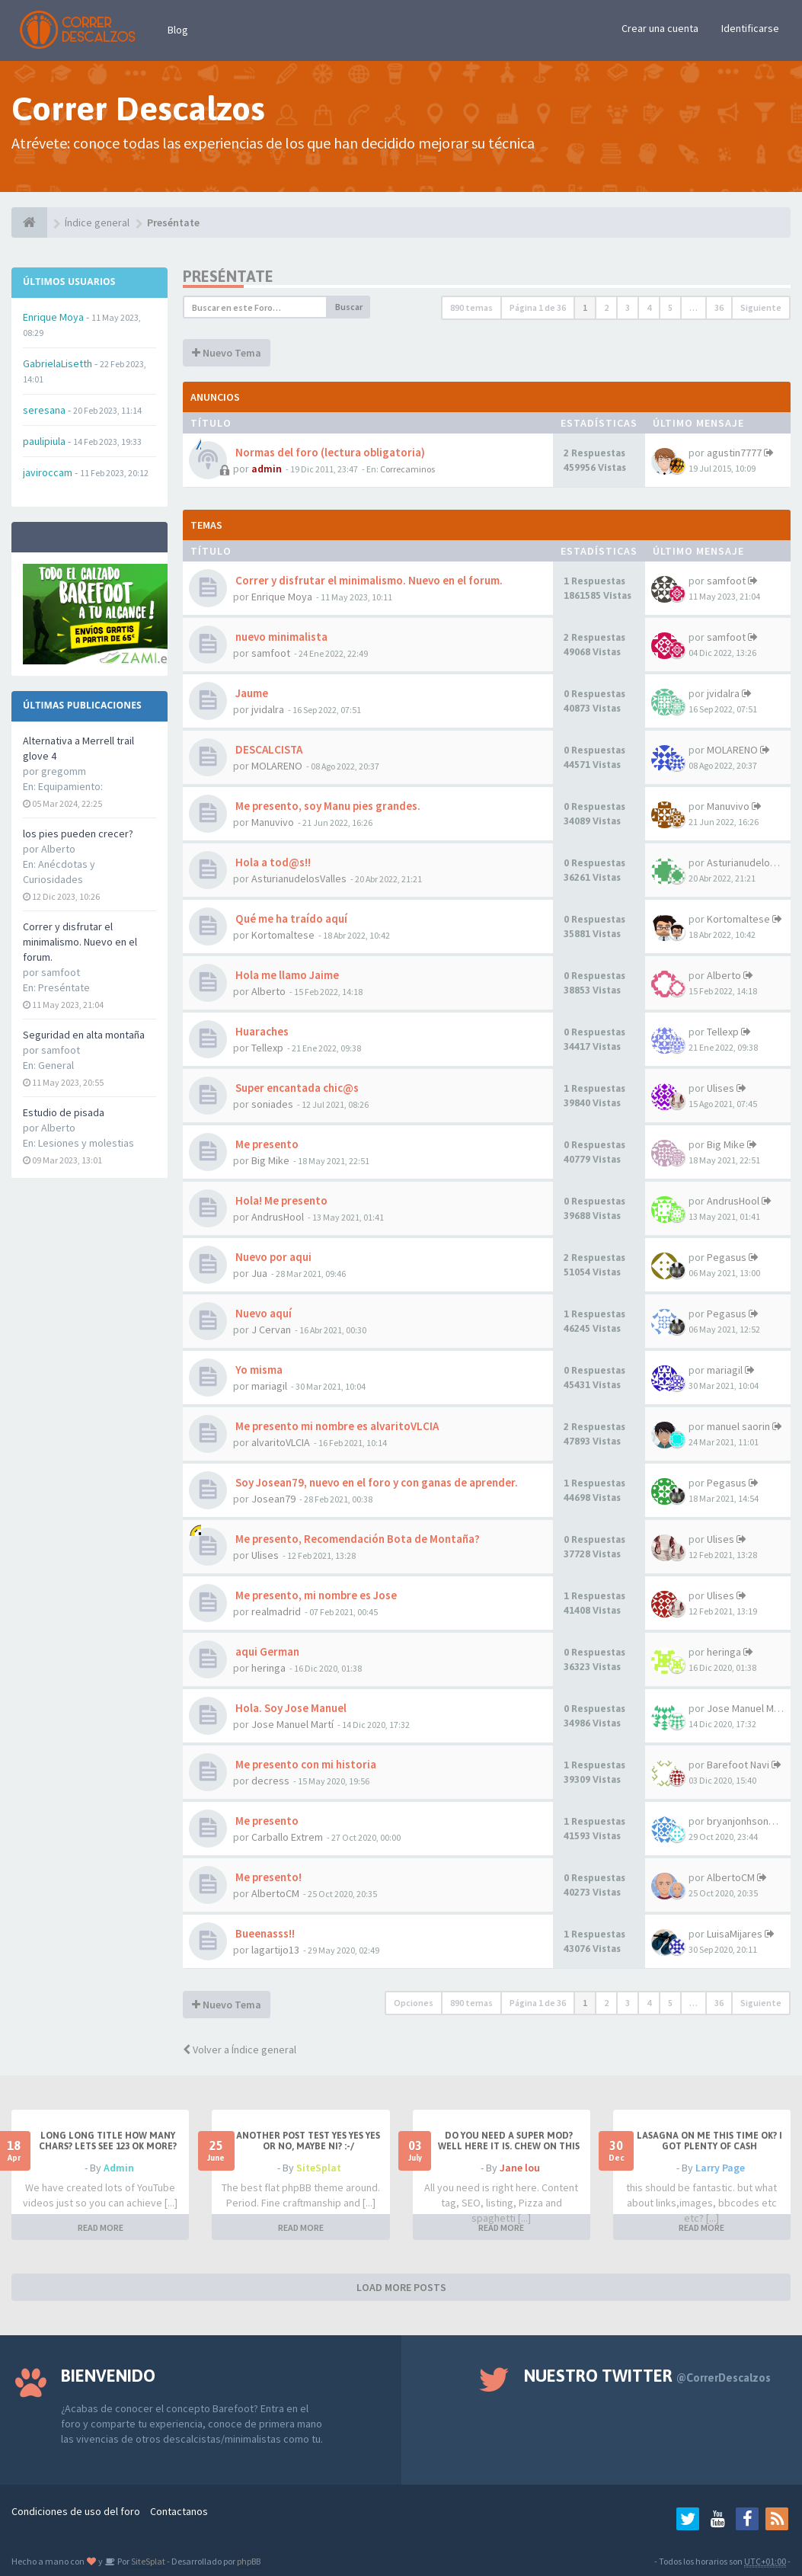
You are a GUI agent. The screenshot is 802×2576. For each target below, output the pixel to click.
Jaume (250, 693)
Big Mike (270, 1160)
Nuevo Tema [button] (226, 353)
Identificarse (750, 28)
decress (270, 1780)
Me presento (266, 1144)
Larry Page (720, 2167)
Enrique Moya (281, 596)
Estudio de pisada (63, 1112)
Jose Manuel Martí (292, 1724)
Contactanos (179, 2511)
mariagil (269, 1386)
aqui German (266, 1651)
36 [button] (719, 307)
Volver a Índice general (239, 2049)
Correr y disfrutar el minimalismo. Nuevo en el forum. (80, 942)
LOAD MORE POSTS (401, 2287)
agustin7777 (734, 452)
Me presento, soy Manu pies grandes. (326, 805)
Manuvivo (272, 822)
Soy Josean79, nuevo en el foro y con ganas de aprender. (375, 1482)
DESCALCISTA (267, 749)
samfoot (726, 580)
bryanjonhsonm (742, 1821)
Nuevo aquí (262, 1313)
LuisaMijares (734, 1934)
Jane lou (520, 2167)
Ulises (720, 1088)
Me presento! (267, 1877)
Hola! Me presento (280, 1200)
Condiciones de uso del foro (75, 2511)
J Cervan (271, 1329)
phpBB (248, 2561)
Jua (259, 1273)
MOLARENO (276, 766)
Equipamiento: (70, 786)
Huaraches (261, 1031)
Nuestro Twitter (647, 2376)
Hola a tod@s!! (272, 862)
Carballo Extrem (287, 1837)
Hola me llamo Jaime (286, 975)
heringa (268, 1668)
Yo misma (258, 1369)
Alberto (268, 991)
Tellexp (267, 1047)
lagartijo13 (275, 1950)
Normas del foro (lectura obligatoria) (329, 452)
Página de (538, 307)
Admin (119, 2167)
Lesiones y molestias (86, 1143)
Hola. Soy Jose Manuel (290, 1708)
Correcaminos (407, 469)
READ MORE (100, 2227)
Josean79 (273, 1499)
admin (266, 468)
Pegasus (726, 1257)
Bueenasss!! (264, 1933)
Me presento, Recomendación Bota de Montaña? (356, 1538)
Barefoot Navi (738, 1764)
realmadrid (276, 1611)
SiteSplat (318, 2167)
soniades (272, 1104)
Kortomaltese (283, 935)
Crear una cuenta (659, 28)
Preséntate (64, 987)
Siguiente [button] (760, 307)
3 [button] (627, 307)
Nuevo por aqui (272, 1257)
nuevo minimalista (280, 636)
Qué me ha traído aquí (290, 918)
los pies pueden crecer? (78, 833)
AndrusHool (277, 1217)
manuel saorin (738, 1426)
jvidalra (267, 709)
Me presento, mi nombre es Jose (315, 1595)
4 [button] (649, 307)
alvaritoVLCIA (280, 1442)
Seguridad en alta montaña (84, 1035)
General (56, 1065)
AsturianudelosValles (299, 878)
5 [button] (670, 307)
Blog (178, 30)
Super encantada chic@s (296, 1087)
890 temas (471, 307)
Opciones (413, 2002)
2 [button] (606, 307)
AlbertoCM (275, 1893)
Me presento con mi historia (304, 1764)
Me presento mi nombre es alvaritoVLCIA (336, 1426)
